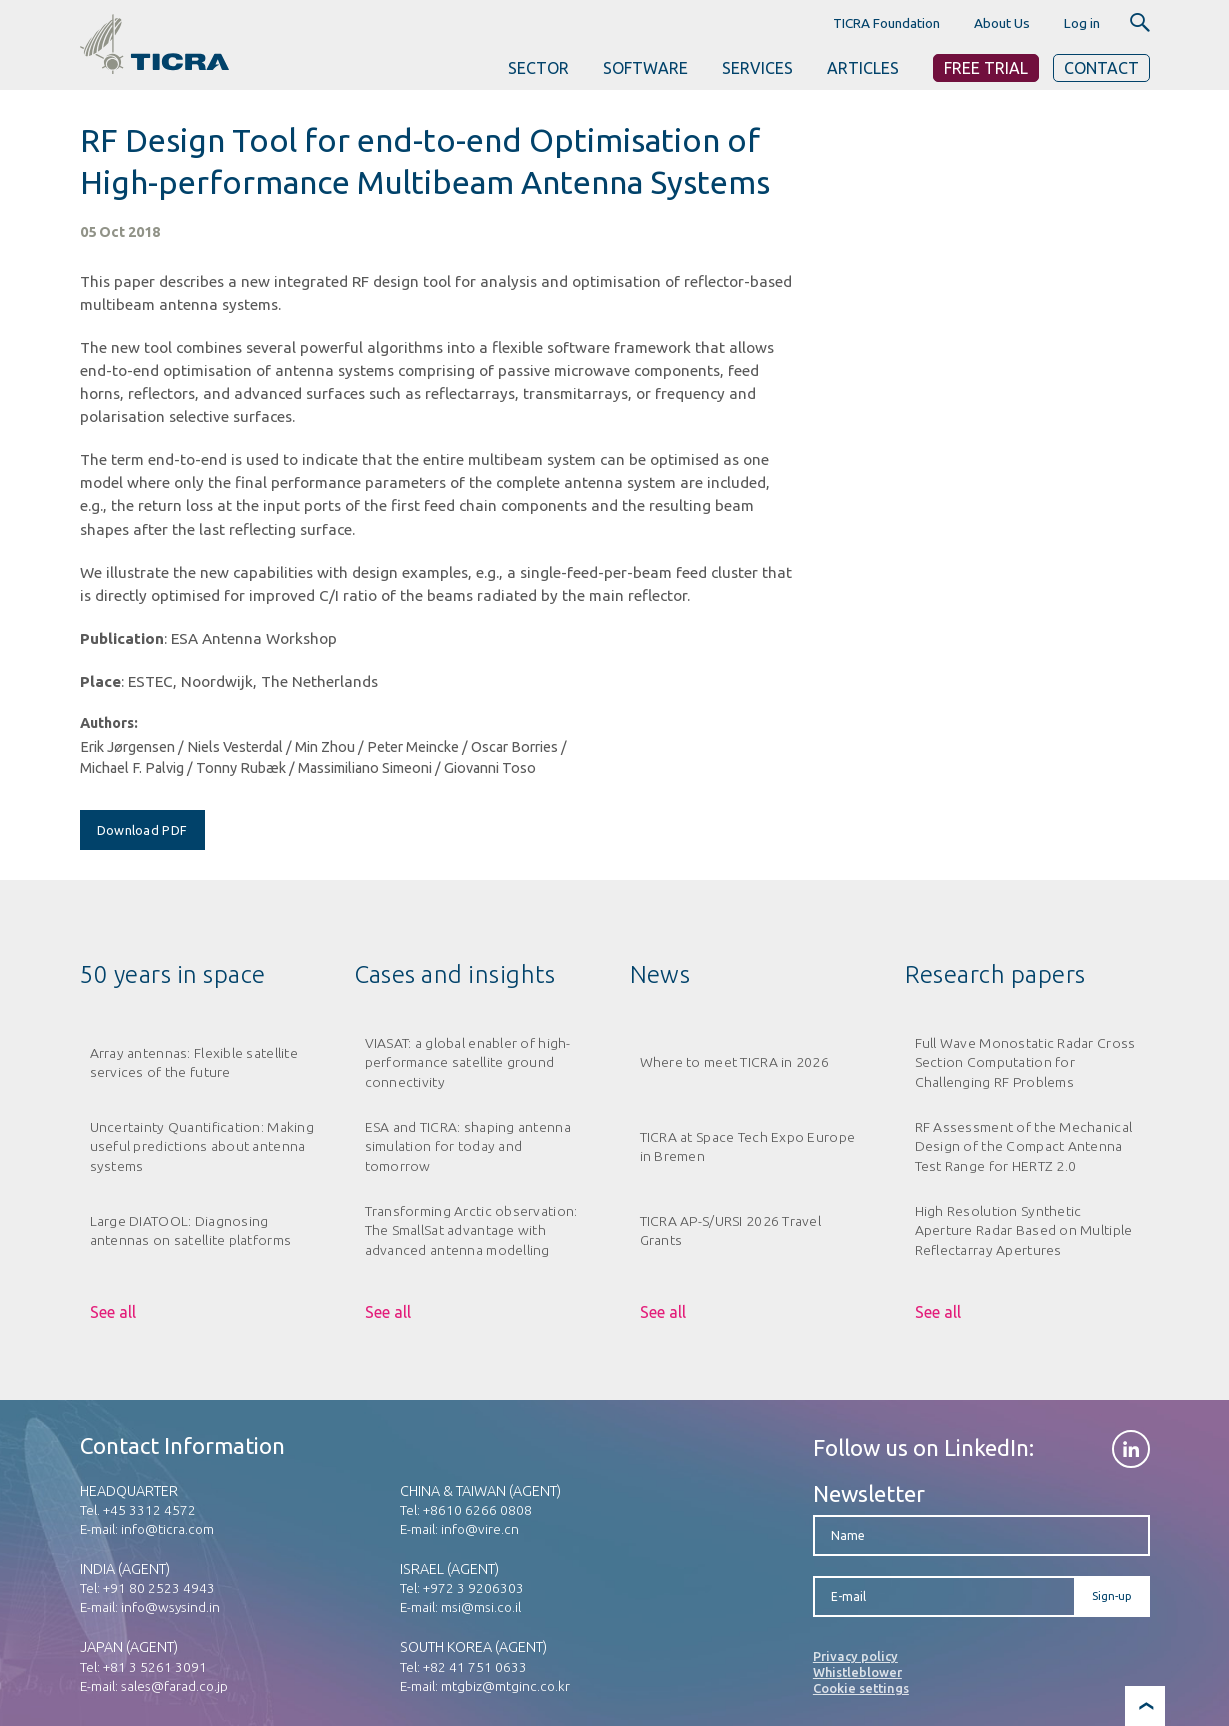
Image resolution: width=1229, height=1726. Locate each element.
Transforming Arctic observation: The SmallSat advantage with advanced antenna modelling (471, 1230)
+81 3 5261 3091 (155, 1667)
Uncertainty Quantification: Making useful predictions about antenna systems (202, 1146)
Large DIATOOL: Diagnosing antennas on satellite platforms (191, 1230)
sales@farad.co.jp (174, 1686)
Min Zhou (325, 747)
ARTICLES (863, 68)
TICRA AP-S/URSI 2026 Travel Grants (731, 1230)
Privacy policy (855, 1656)
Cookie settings (861, 1688)
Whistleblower (857, 1672)
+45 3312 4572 (149, 1510)
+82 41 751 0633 (475, 1667)
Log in (1082, 23)
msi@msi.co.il (481, 1607)
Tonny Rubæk (241, 768)
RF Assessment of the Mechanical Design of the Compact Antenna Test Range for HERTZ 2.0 (1024, 1146)
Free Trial (986, 68)
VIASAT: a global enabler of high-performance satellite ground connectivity (468, 1062)
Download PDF (142, 830)
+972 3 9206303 (473, 1588)
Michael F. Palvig (132, 768)
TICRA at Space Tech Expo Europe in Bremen (748, 1146)
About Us (1002, 23)
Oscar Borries (514, 747)
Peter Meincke (413, 747)
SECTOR (538, 68)
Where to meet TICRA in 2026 (735, 1062)
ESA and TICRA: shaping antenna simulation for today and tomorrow (468, 1146)
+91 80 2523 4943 (159, 1588)
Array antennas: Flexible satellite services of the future (194, 1062)
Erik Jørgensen (127, 747)
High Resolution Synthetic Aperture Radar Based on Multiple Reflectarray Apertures (1024, 1230)
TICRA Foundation (886, 23)
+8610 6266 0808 (477, 1510)
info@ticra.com (167, 1529)
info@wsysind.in (170, 1607)
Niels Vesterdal (235, 747)
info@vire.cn (480, 1529)
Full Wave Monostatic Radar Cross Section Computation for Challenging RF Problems (1025, 1062)
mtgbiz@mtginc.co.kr (505, 1686)
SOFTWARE (645, 68)
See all (113, 1312)
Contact (1101, 68)
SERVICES (757, 68)
